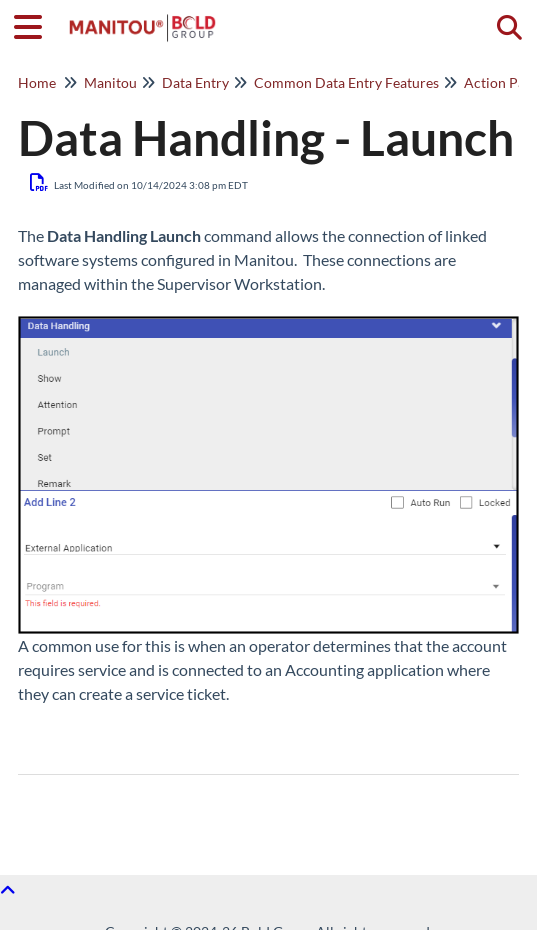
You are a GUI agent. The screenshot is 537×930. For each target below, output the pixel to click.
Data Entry (195, 82)
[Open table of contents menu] (35, 24)
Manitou (110, 82)
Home (37, 82)
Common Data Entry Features (346, 82)
